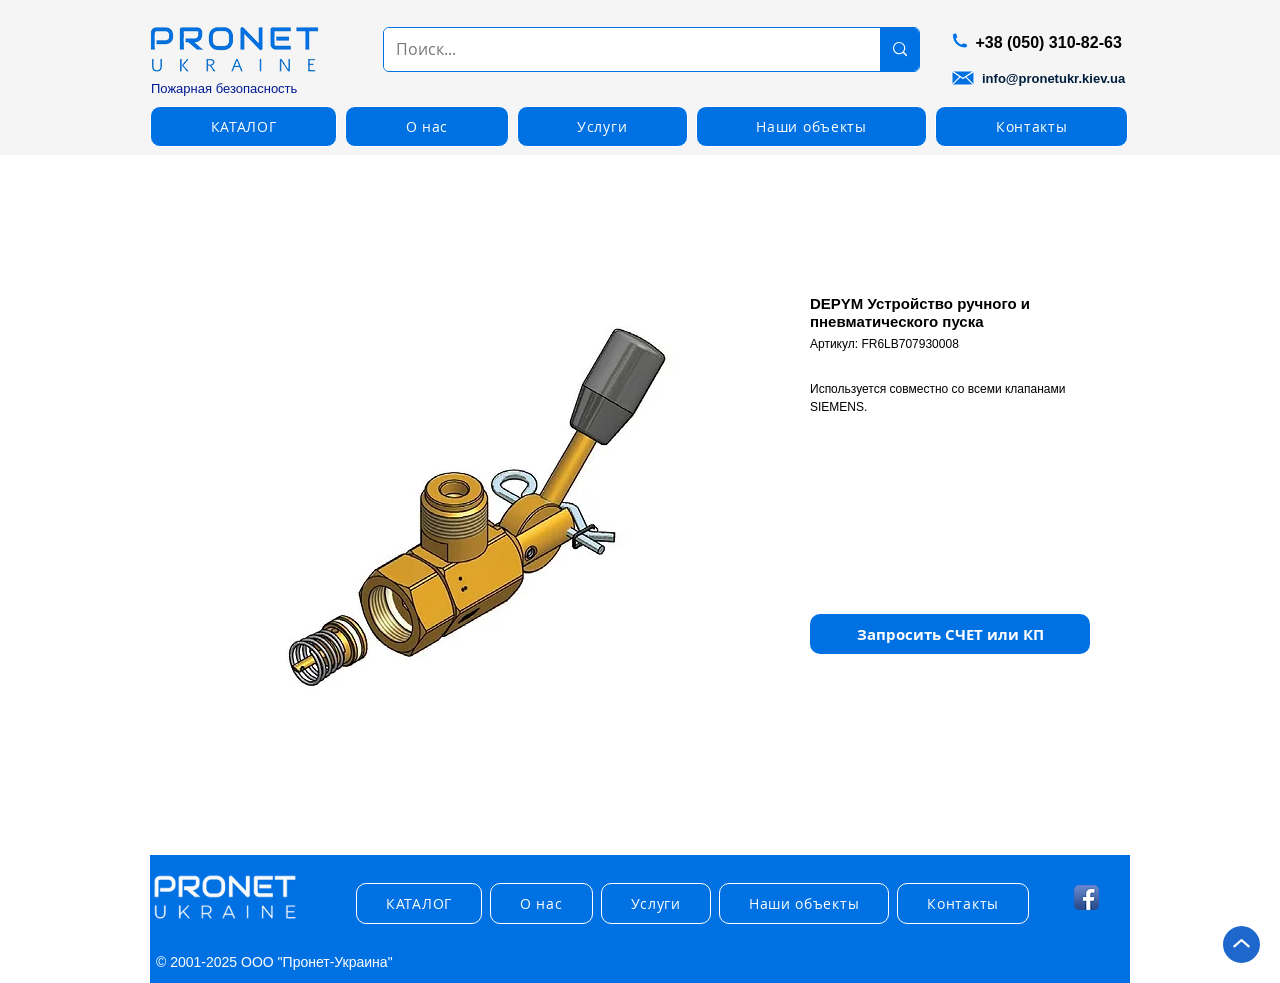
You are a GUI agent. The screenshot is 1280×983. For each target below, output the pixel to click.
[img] (225, 919)
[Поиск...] (617, 49)
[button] (243, 126)
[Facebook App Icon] (1086, 897)
